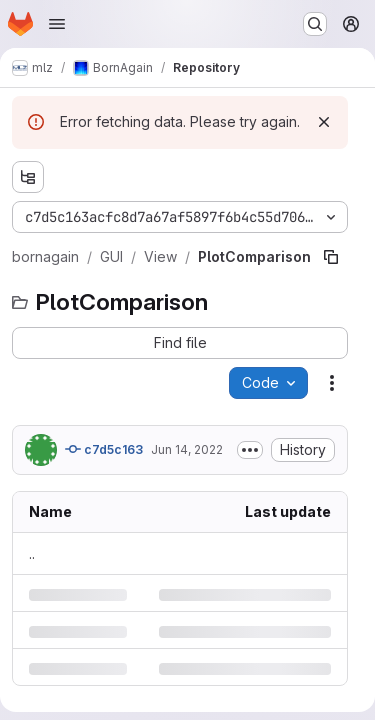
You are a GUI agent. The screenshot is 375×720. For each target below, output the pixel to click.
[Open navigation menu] (57, 24)
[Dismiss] (324, 122)
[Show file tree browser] (28, 177)
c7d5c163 (104, 449)
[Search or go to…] (315, 24)
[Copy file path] (331, 257)
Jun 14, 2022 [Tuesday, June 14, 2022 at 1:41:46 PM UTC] (187, 449)
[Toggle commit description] (250, 450)
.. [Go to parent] (32, 553)
